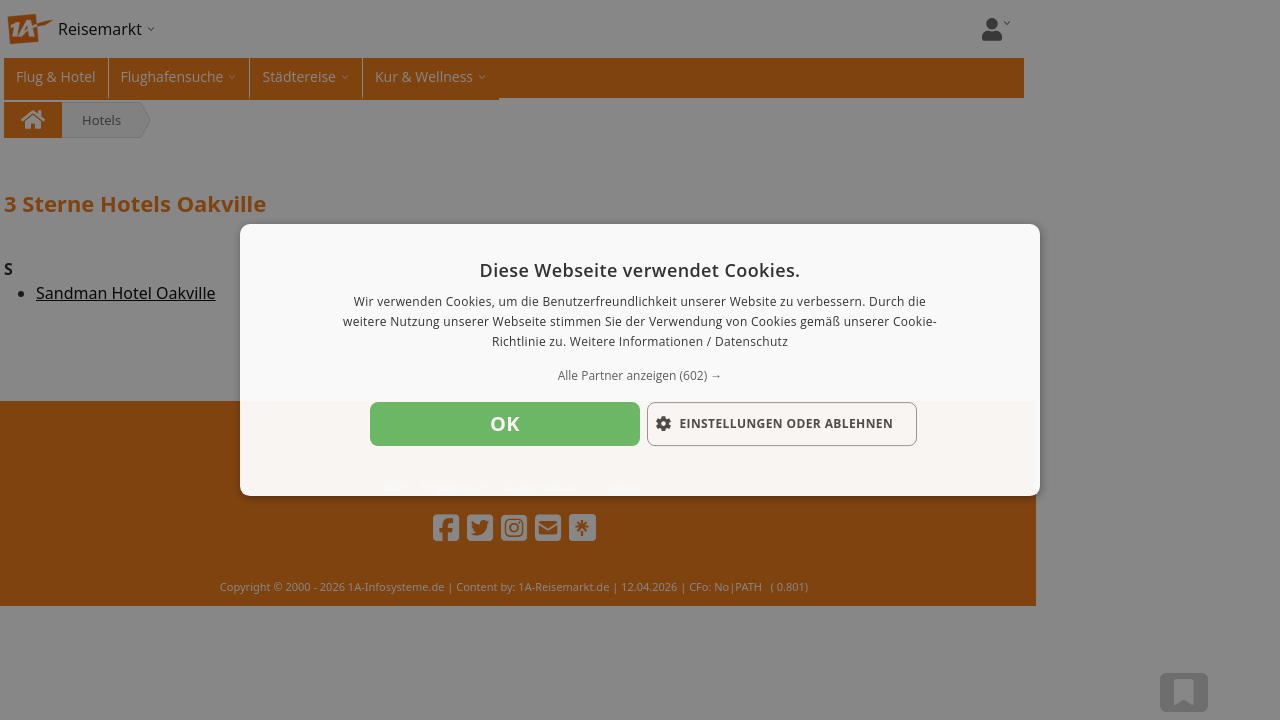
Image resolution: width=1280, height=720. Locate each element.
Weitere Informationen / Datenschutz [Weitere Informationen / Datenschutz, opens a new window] (679, 341)
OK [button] (505, 423)
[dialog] (640, 360)
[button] (640, 376)
